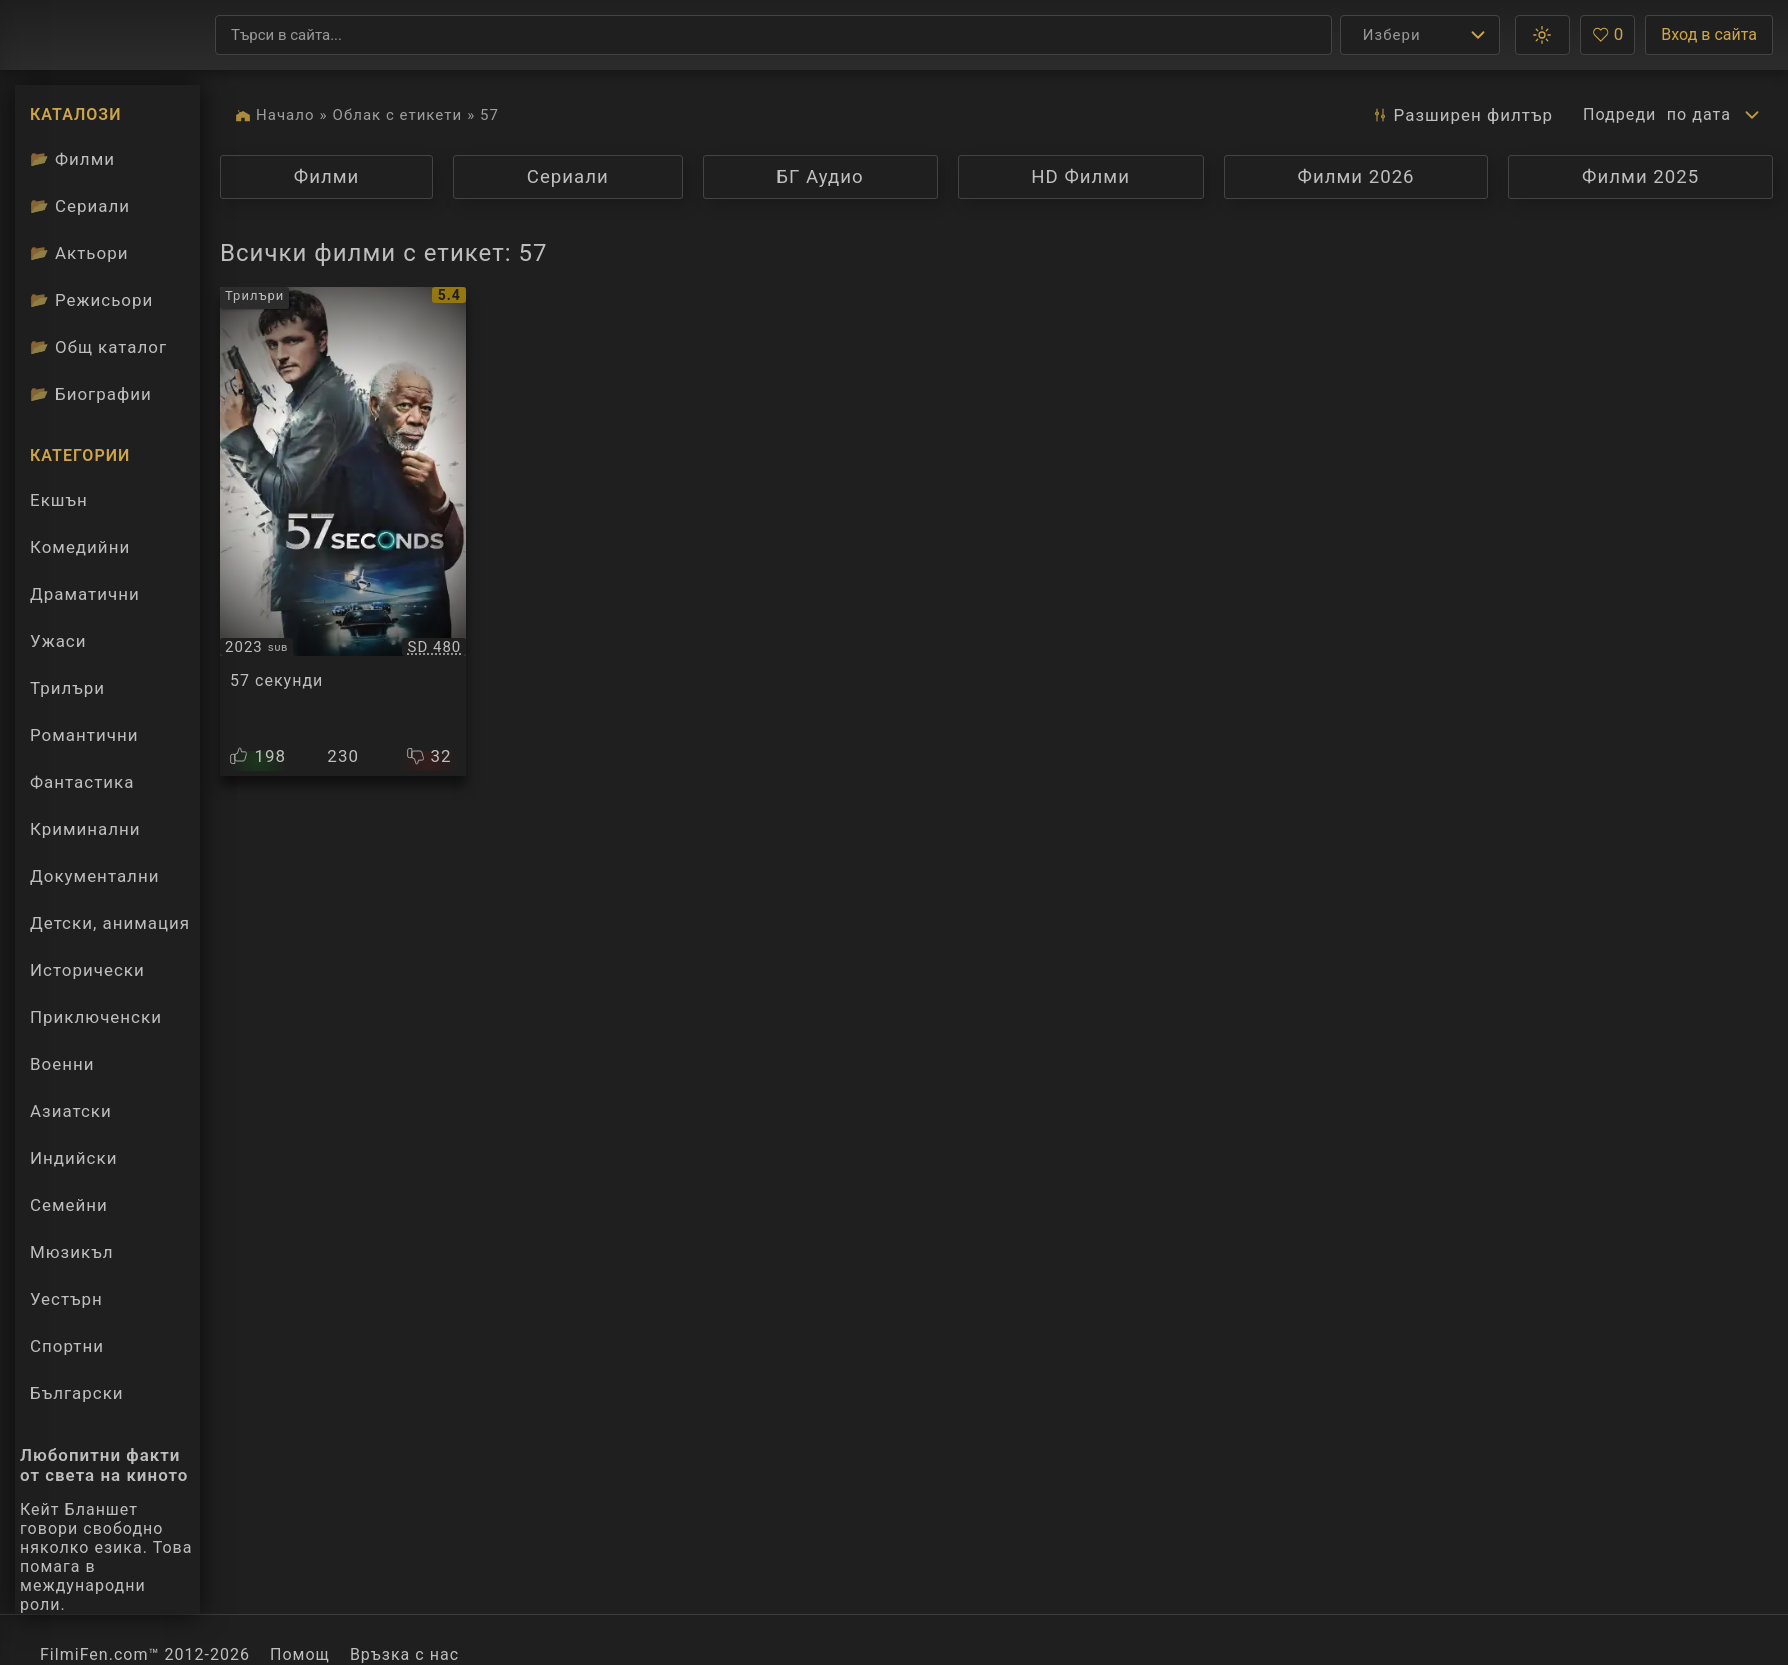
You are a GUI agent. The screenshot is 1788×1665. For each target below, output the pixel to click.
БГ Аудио (819, 177)
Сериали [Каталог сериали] (80, 206)
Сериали (568, 177)
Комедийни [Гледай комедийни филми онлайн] (80, 547)
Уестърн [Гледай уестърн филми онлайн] (66, 1299)
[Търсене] (773, 35)
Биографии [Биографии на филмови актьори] (91, 394)
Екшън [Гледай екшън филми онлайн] (59, 500)
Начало (285, 115)
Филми (327, 177)
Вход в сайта (1709, 34)
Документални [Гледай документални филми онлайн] (94, 876)
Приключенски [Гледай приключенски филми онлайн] (96, 1017)
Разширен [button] (1455, 115)
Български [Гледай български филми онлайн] (77, 1393)
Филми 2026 (1355, 177)
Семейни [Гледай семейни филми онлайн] (69, 1205)
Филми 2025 (1640, 177)
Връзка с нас (404, 1654)
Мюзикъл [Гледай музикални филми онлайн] (71, 1252)
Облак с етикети (398, 115)
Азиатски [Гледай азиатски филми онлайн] (71, 1111)
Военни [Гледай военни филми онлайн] (62, 1064)
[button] (1542, 35)
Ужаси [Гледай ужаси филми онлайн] (58, 641)
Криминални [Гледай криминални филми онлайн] (85, 829)
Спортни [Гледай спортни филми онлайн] (67, 1346)
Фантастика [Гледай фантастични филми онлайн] (82, 782)
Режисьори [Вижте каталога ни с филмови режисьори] (91, 300)
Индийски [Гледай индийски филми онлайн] (73, 1158)
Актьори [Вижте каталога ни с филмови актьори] (79, 253)
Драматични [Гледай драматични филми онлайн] (85, 594)
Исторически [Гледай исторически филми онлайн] (87, 970)
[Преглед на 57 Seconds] (343, 531)
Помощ (300, 1654)
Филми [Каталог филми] (72, 159)
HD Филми (1080, 177)
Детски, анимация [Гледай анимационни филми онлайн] (110, 923)
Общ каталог (98, 347)
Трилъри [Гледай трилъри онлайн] (67, 693)
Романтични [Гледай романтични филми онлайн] (84, 735)
